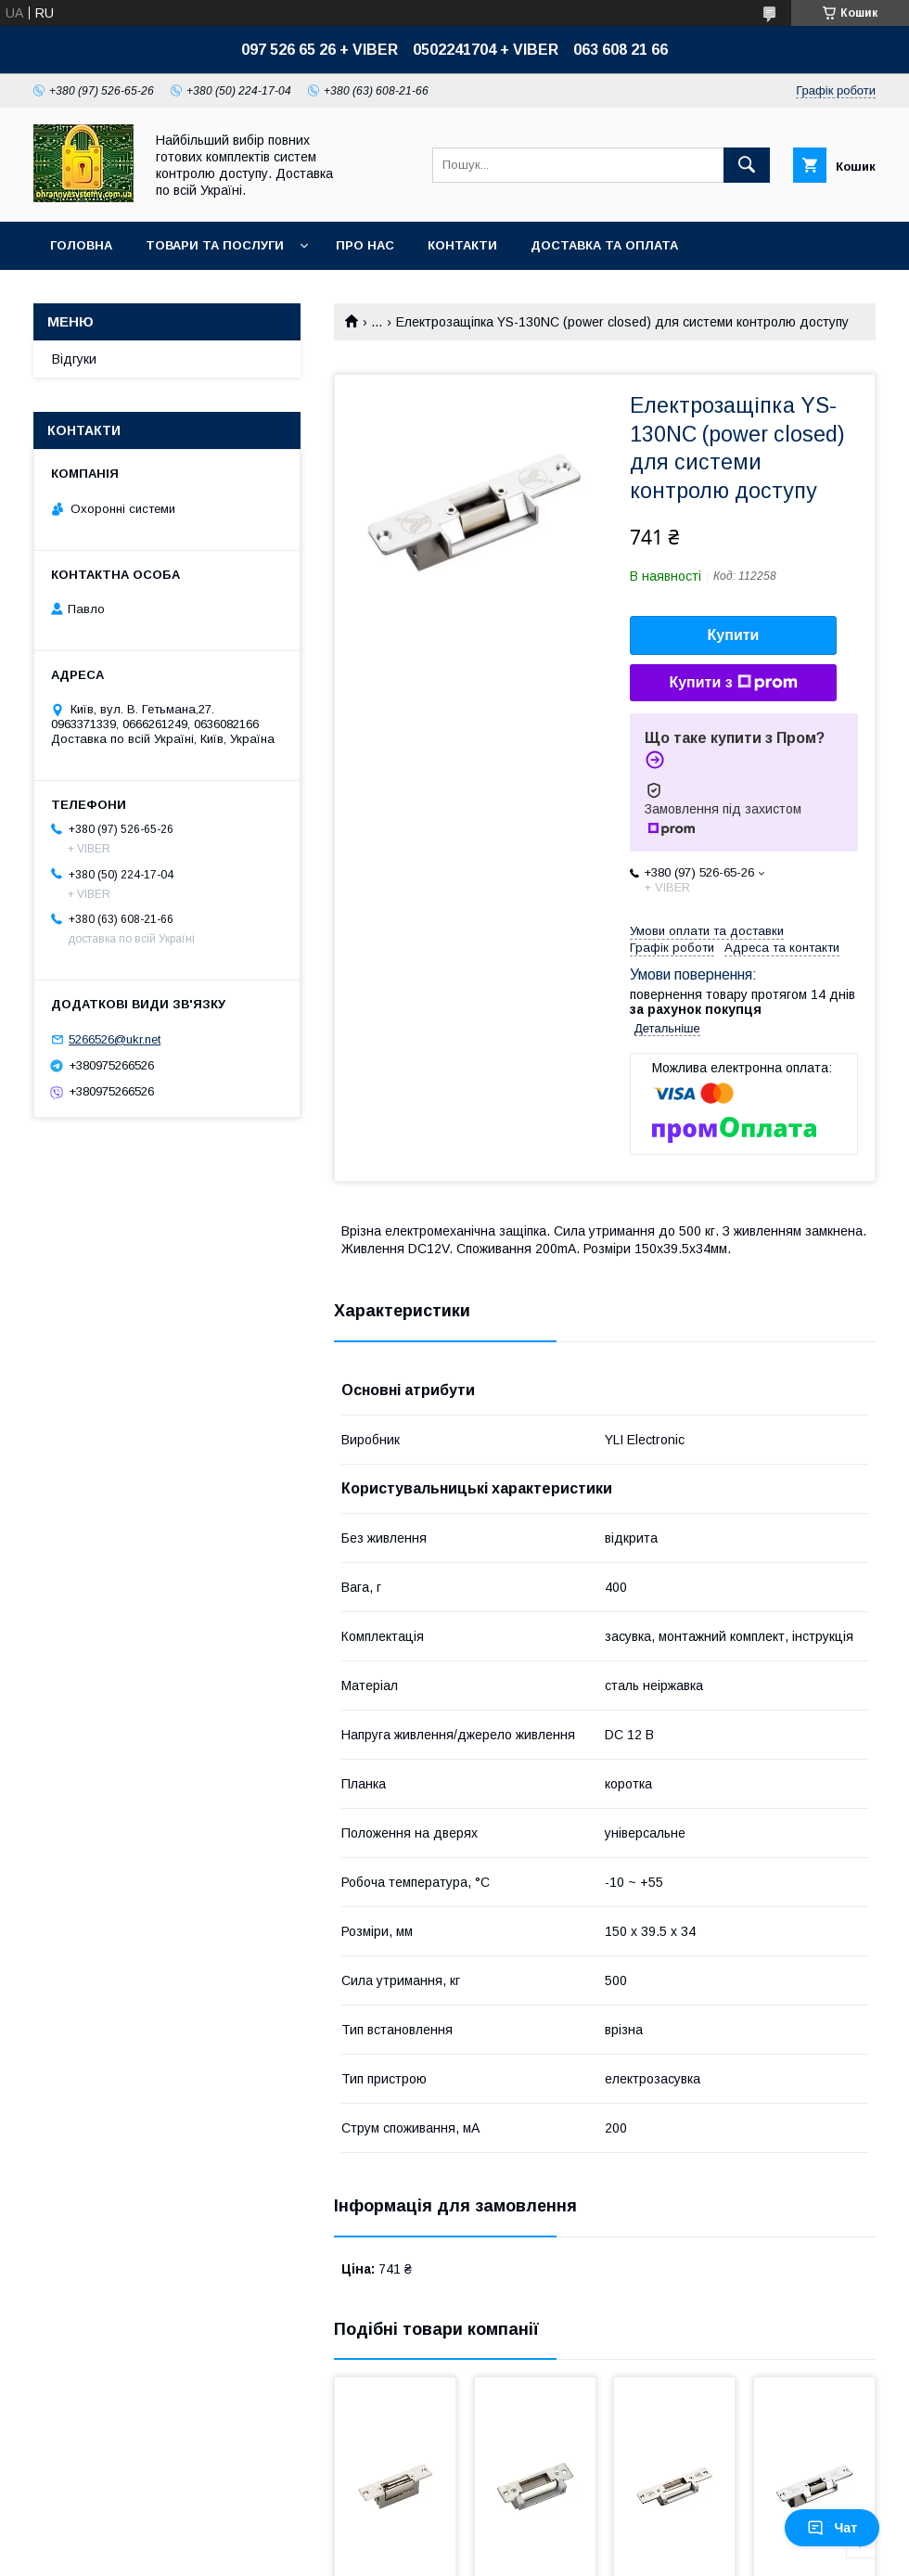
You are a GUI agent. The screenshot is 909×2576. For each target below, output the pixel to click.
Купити (734, 635)
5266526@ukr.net (114, 1039)
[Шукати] (746, 165)
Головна (81, 245)
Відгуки (74, 359)
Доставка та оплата (604, 245)
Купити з (733, 682)
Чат (832, 2527)
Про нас (365, 245)
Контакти (462, 245)
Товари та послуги (215, 245)
